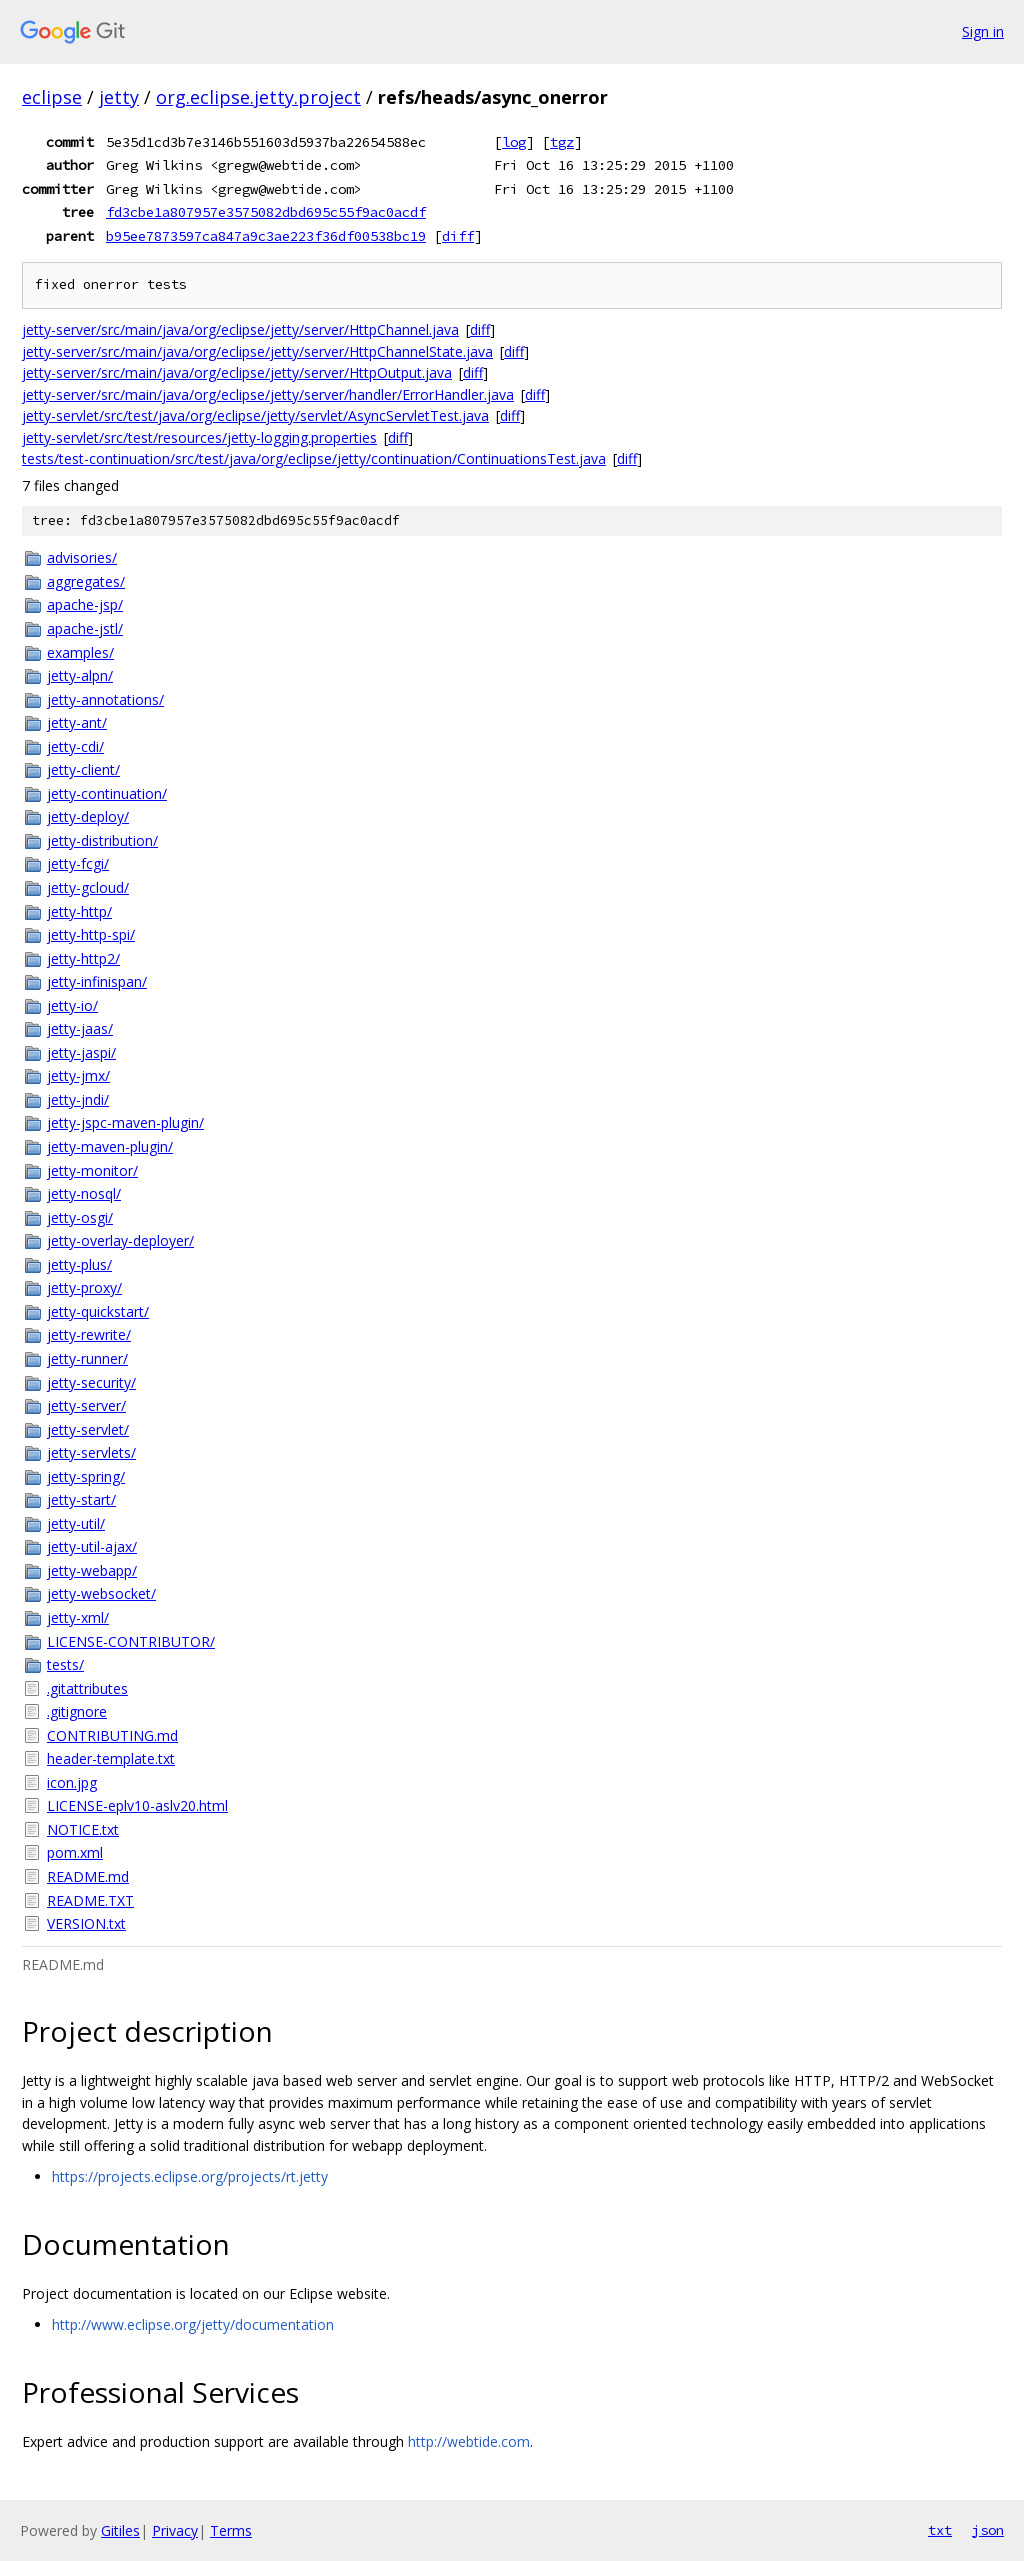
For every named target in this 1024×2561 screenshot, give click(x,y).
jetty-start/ (81, 1499)
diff (458, 236)
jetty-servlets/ (91, 1452)
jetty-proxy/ (84, 1287)
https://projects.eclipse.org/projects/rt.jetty (190, 2176)
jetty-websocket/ (101, 1593)
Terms (231, 2530)
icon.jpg (72, 1782)
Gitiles (120, 2530)
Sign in (983, 31)
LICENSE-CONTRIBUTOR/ (131, 1641)
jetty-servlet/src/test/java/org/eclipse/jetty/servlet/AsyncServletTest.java (255, 415)
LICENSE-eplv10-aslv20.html (137, 1805)
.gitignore (77, 1711)
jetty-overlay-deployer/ (120, 1240)
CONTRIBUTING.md (112, 1735)
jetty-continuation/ (107, 793)
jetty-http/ (79, 911)
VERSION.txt (86, 1923)
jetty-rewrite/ (89, 1334)
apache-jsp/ (85, 604)
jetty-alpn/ (80, 675)
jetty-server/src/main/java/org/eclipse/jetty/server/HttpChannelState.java (257, 351)
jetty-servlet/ (88, 1429)
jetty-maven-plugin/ (110, 1146)
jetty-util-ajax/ (92, 1546)
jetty (119, 97)
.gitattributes (87, 1688)
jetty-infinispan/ (97, 981)
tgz (562, 142)
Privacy (175, 2530)
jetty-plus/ (79, 1264)
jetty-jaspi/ (81, 1052)
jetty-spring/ (86, 1476)
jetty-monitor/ (92, 1170)
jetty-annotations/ (105, 699)
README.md (88, 1876)
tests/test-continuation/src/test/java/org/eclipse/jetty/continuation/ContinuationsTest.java (314, 458)
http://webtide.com (469, 2441)
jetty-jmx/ (78, 1075)
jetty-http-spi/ (91, 934)
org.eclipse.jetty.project (258, 97)
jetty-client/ (83, 769)
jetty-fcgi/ (78, 863)
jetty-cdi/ (75, 746)
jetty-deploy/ (88, 816)
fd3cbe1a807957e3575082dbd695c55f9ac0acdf (266, 212)
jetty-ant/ (77, 722)
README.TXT (90, 1900)
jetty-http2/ (83, 958)
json (988, 2530)
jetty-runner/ (87, 1358)
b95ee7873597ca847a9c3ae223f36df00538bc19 (266, 236)
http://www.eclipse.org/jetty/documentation (193, 2324)
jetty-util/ (76, 1523)
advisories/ (82, 557)
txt (940, 2530)
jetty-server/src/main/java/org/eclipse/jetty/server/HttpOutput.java (237, 372)
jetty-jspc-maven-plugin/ (125, 1122)
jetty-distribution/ (102, 840)
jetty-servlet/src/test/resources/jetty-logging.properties (199, 437)
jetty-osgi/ (80, 1217)
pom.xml (75, 1852)
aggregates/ (86, 581)
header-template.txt (111, 1758)
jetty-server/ (86, 1405)
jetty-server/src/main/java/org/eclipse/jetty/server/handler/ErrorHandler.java (268, 394)
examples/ (80, 652)
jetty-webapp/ (92, 1570)
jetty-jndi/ (78, 1099)
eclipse (52, 97)
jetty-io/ (72, 1005)
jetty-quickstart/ (98, 1311)
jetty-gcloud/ (88, 887)
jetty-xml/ (78, 1617)
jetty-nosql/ (84, 1193)
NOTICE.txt (83, 1829)
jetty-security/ (91, 1382)
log (514, 142)
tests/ (65, 1664)
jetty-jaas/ (80, 1028)
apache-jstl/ (85, 628)
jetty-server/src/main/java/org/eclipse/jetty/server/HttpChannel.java (240, 329)
